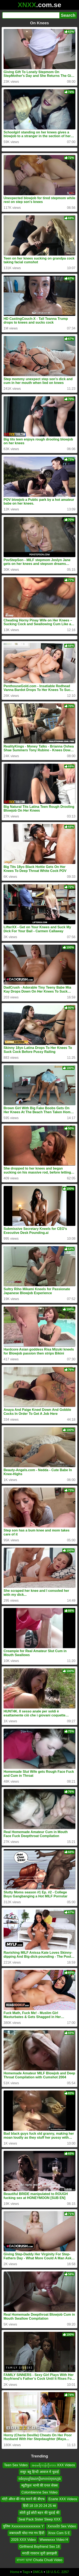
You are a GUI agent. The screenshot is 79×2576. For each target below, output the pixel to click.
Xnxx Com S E (59, 2533)
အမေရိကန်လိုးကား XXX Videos (53, 2465)
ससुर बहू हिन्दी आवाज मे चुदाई (39, 2472)
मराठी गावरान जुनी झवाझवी (39, 2553)
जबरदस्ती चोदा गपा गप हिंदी (26, 2533)
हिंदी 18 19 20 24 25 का (39, 2506)
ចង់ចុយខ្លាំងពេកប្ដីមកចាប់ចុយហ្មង (40, 2478)
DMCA (38, 2572)
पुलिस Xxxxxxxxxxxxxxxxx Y (23, 2526)
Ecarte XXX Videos (62, 2499)
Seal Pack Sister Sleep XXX (39, 2519)
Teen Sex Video (16, 2465)
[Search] (30, 15)
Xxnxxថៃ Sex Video (61, 2526)
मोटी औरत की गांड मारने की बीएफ (23, 2499)
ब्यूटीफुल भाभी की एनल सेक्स (39, 2485)
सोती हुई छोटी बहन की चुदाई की (39, 2512)
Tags (26, 2572)
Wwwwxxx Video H (54, 2540)
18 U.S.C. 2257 (57, 2572)
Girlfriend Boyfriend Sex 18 (39, 2546)
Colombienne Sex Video (39, 2492)
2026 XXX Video (23, 2540)
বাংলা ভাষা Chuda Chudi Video (39, 2560)
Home (14, 2572)
